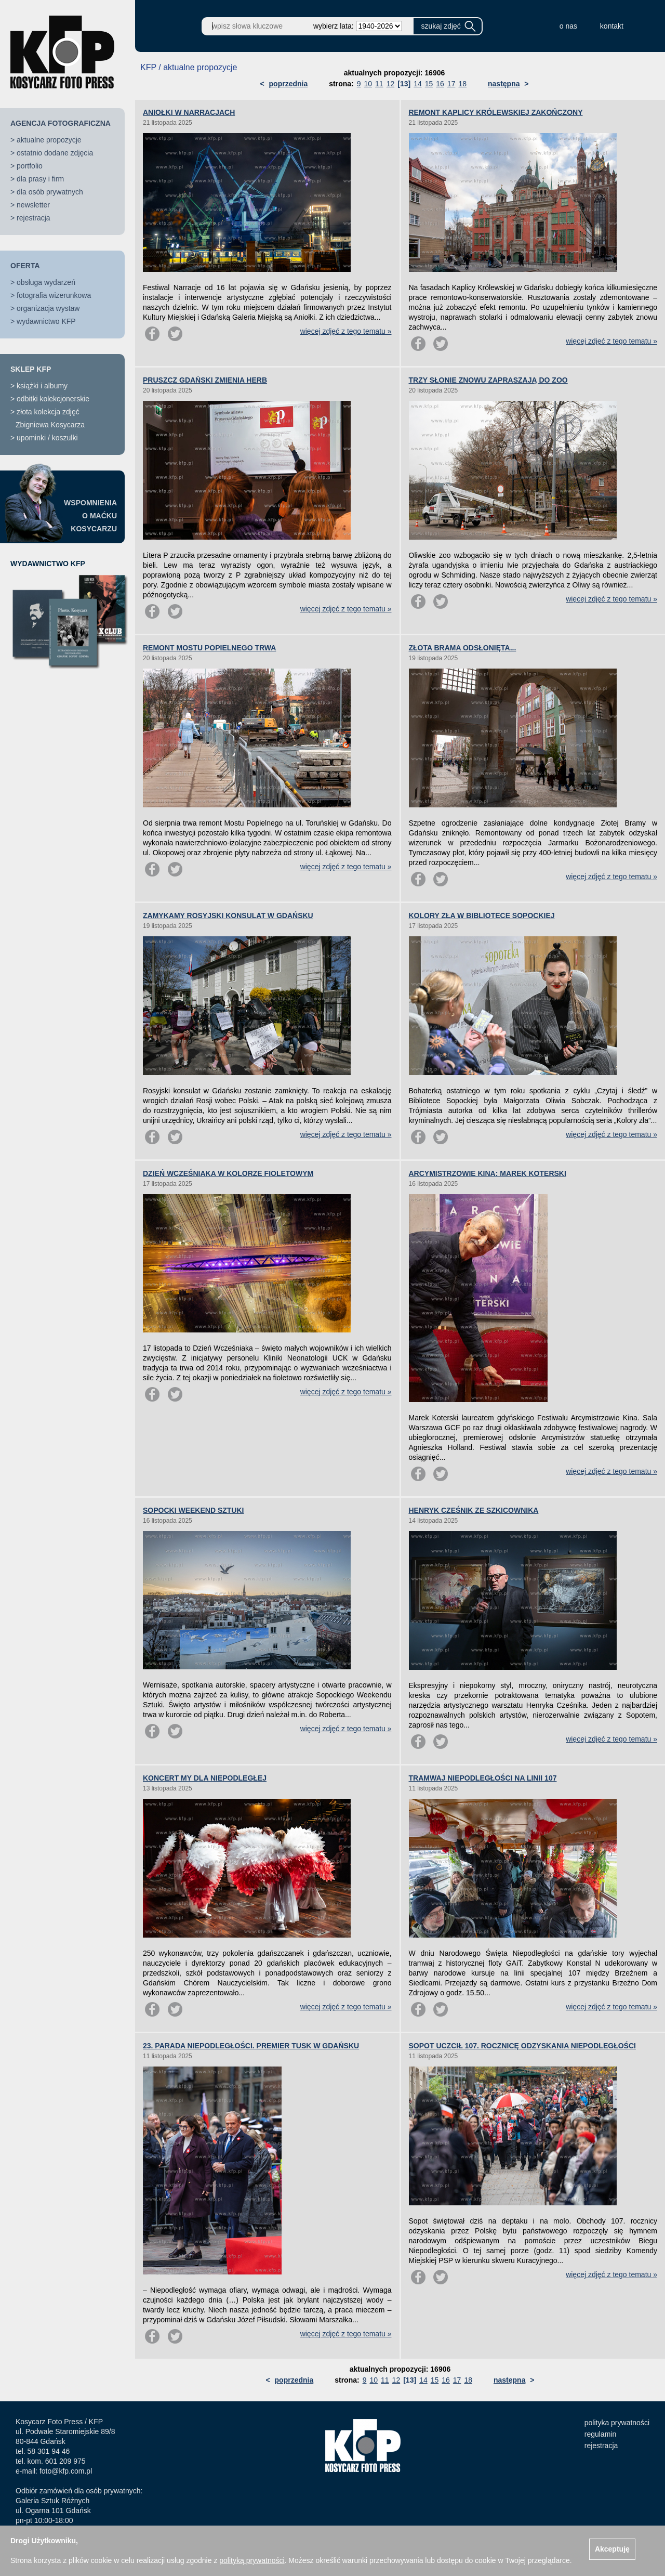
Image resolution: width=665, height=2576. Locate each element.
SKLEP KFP (30, 369)
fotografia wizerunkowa (54, 295)
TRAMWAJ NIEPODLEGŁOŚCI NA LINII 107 (483, 1778)
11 (379, 84)
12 (391, 84)
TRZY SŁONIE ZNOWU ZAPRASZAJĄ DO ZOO (488, 380)
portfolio (30, 166)
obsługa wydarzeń (46, 282)
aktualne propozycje (49, 140)
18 (462, 84)
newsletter (33, 205)
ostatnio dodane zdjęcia (55, 153)
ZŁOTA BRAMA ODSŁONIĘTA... (462, 648)
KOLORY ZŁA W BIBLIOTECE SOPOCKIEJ (482, 915)
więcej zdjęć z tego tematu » (346, 331)
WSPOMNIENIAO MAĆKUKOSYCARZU (90, 516)
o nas (568, 26)
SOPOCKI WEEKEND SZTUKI (193, 1510)
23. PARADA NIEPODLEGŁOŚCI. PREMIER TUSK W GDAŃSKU (251, 2046)
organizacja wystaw (48, 308)
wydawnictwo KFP (46, 321)
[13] (403, 84)
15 (429, 84)
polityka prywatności (616, 2422)
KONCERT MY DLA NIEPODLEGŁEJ (205, 1778)
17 (451, 84)
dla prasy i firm (40, 179)
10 (368, 84)
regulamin (600, 2434)
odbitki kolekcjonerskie (53, 399)
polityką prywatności (251, 2560)
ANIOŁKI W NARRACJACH (189, 112)
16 (440, 84)
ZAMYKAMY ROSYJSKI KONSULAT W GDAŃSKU (228, 915)
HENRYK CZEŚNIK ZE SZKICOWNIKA (474, 1510)
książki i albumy (42, 386)
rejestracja (33, 218)
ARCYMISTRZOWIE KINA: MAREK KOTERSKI (487, 1173)
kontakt (611, 26)
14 (418, 84)
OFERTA (25, 265)
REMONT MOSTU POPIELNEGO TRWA (209, 648)
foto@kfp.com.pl (65, 2471)
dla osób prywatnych (50, 192)
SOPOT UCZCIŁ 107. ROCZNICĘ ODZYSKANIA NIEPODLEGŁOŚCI (522, 2046)
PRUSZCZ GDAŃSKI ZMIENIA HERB (205, 380)
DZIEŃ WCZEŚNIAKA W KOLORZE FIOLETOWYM (228, 1173)
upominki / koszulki (47, 438)
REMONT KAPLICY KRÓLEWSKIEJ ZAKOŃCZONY (496, 112)
